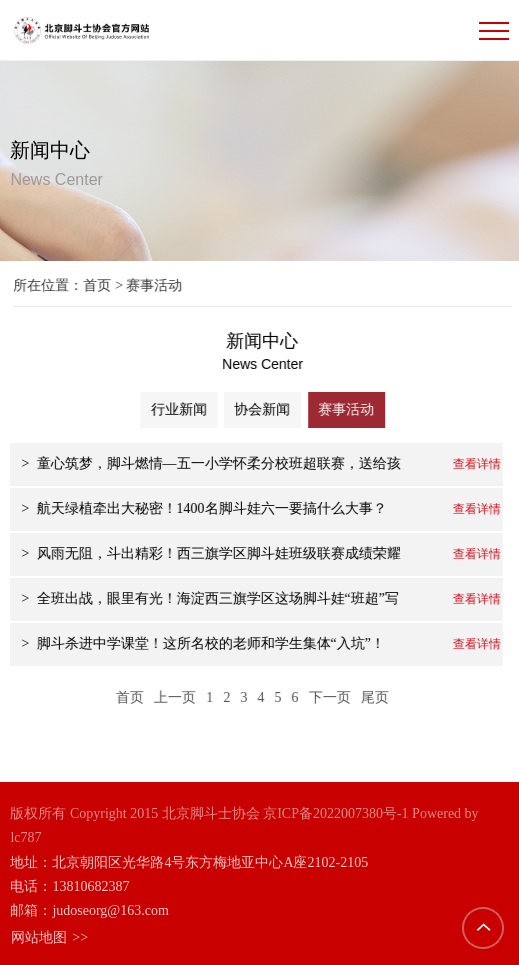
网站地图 (48, 935)
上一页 (173, 696)
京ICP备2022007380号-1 (335, 812)
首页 (103, 285)
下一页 (327, 696)
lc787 (25, 836)
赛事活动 (353, 409)
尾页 (372, 696)
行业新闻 (183, 409)
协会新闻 (268, 409)
